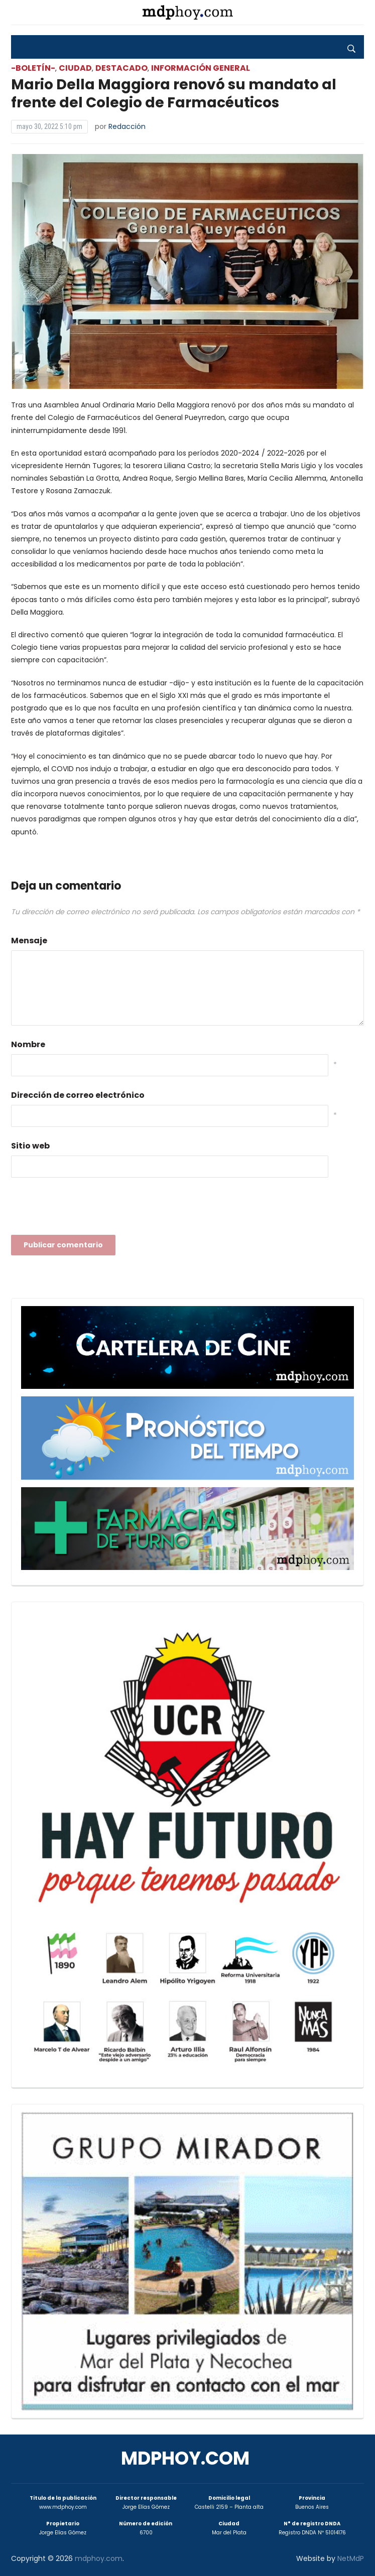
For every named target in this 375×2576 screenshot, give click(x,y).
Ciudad (75, 68)
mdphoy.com (185, 2458)
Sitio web (30, 1146)
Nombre (28, 1044)
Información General (200, 68)
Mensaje (29, 940)
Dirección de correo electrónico (78, 1095)
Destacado (121, 68)
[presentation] (87, 1209)
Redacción (127, 126)
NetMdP (350, 2558)
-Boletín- (33, 68)
